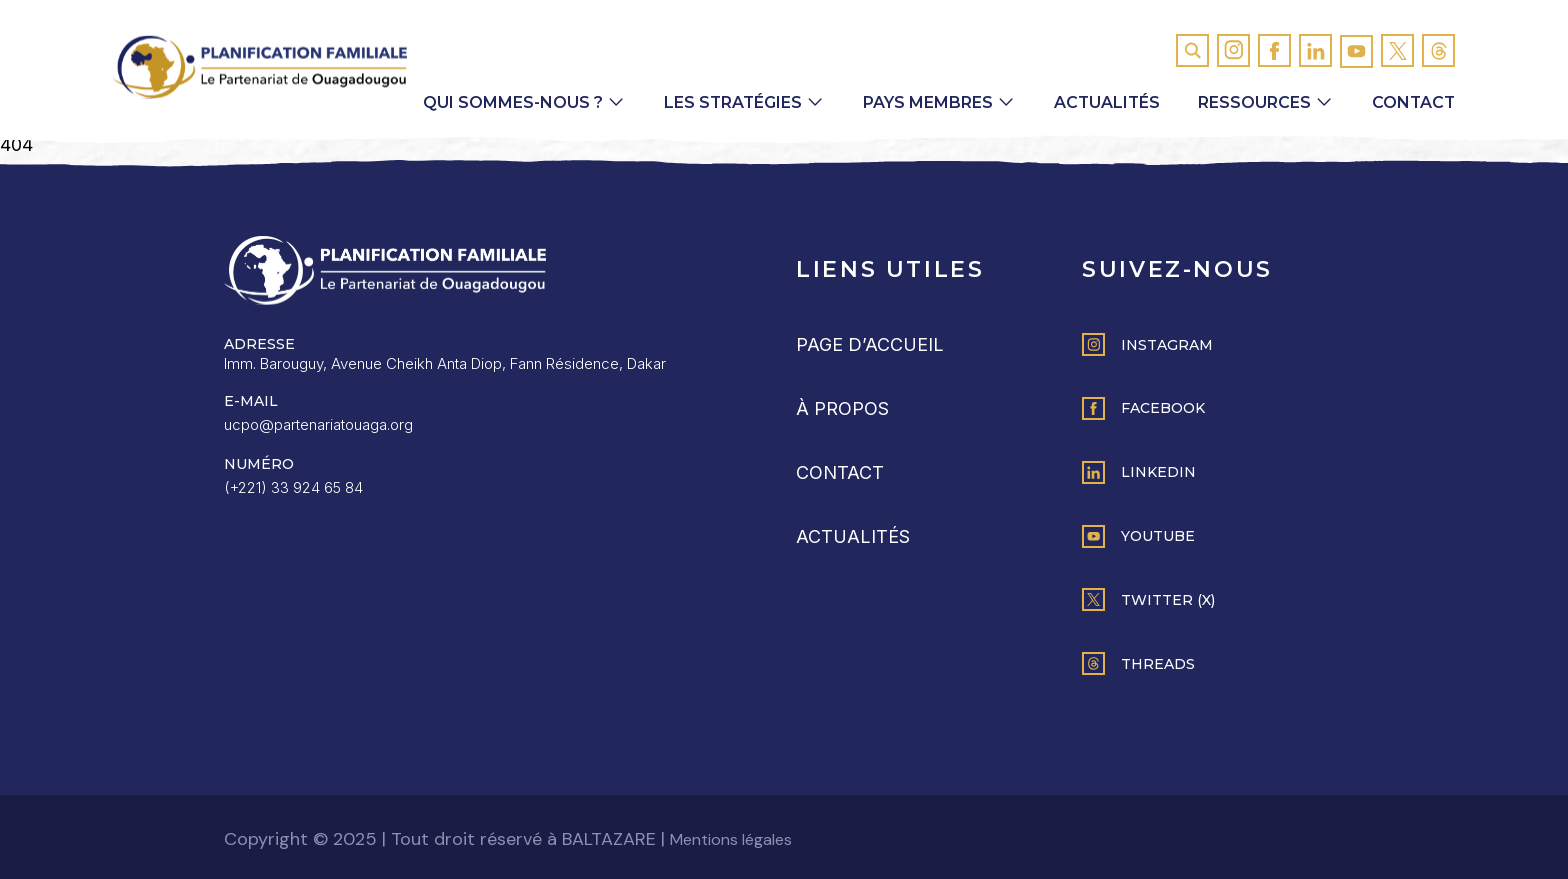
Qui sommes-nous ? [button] (507, 102)
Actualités (1104, 102)
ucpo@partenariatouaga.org (318, 424)
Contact (1412, 102)
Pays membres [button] (924, 102)
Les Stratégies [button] (728, 102)
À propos (842, 408)
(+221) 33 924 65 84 (293, 487)
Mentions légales (731, 839)
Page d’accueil (870, 344)
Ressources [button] (1252, 102)
